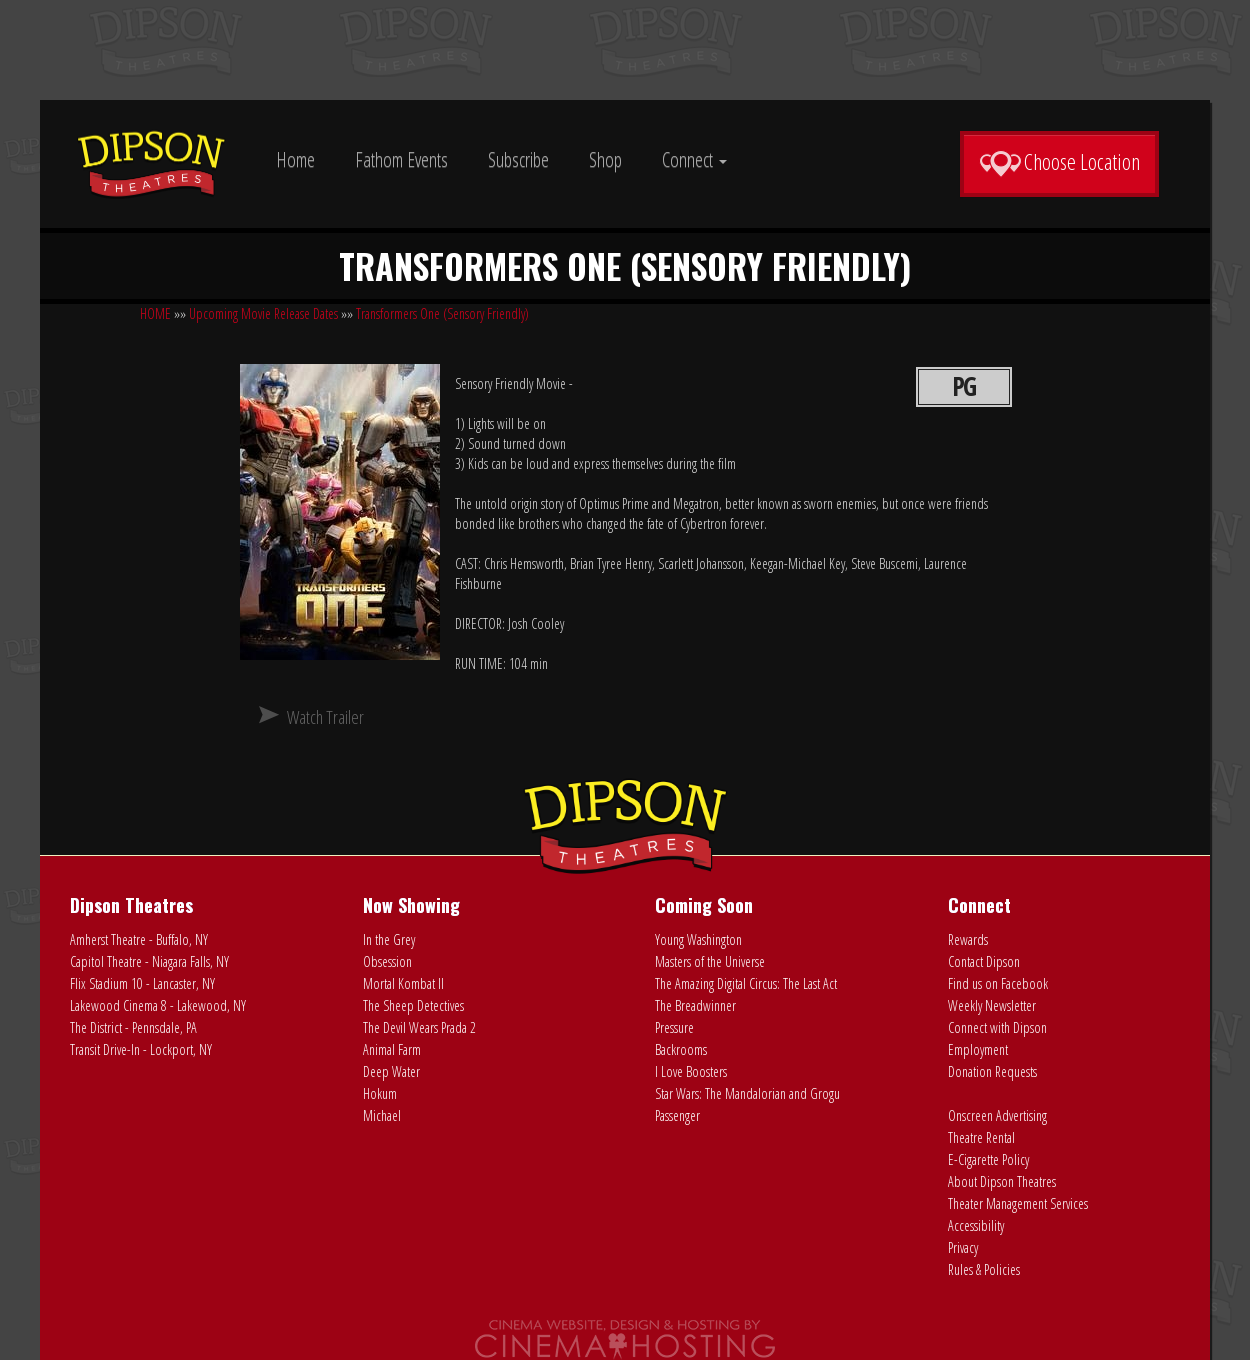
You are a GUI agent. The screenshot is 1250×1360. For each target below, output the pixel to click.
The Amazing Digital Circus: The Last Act (746, 983)
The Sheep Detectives (413, 1005)
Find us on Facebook (998, 983)
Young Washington (698, 939)
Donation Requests (992, 1071)
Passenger (677, 1115)
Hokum (380, 1093)
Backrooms (681, 1049)
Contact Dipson (984, 961)
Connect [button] (694, 159)
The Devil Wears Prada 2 (419, 1027)
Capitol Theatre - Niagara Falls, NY (149, 961)
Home (295, 159)
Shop (605, 159)
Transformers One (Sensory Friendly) (442, 313)
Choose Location (1059, 162)
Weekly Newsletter (992, 1005)
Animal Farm (392, 1049)
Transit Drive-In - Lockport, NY (141, 1049)
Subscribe (518, 159)
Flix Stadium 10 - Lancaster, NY (142, 983)
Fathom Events (401, 159)
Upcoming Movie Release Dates (263, 313)
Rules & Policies (984, 1269)
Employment (978, 1049)
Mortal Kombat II (403, 983)
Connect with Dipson (997, 1027)
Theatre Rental (981, 1137)
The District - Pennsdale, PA (133, 1027)
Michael (382, 1115)
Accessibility (976, 1225)
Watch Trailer (325, 717)
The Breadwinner (695, 1005)
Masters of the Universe (710, 961)
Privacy (963, 1247)
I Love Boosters (691, 1071)
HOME (155, 313)
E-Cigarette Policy (988, 1159)
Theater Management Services (1018, 1203)
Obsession (387, 961)
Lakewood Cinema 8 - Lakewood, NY (158, 1005)
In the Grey (389, 939)
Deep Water (391, 1071)
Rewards (968, 939)
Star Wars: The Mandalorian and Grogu (747, 1093)
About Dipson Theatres (1002, 1181)
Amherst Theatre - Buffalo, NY (139, 939)
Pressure (674, 1027)
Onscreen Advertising (997, 1115)
